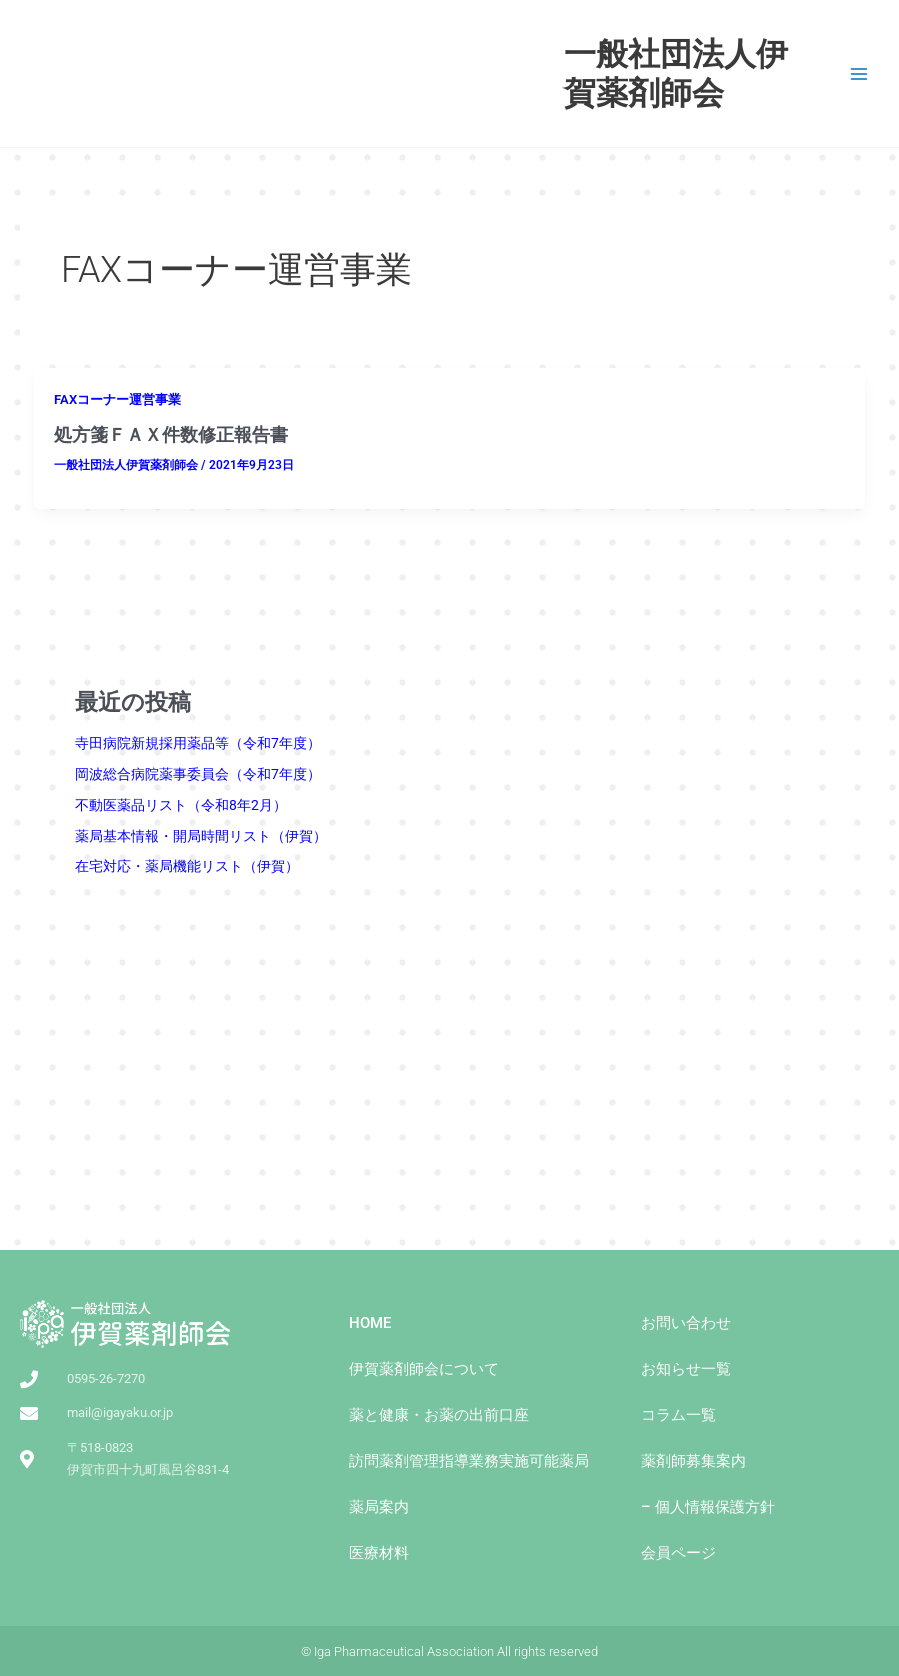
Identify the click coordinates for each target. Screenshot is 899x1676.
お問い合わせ (686, 1323)
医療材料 (379, 1553)
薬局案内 (379, 1507)
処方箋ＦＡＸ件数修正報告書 (171, 434)
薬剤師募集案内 (693, 1461)
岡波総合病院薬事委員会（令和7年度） (198, 774)
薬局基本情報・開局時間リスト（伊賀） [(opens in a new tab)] (201, 836)
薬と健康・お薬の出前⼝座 (439, 1415)
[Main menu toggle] (859, 73)
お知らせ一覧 (686, 1369)
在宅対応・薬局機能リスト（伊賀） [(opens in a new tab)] (187, 866)
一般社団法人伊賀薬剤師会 (676, 73)
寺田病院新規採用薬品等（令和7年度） (198, 743)
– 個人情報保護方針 (708, 1507)
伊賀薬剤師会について (424, 1369)
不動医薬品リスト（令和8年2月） (181, 805)
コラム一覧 (678, 1415)
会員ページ (678, 1553)
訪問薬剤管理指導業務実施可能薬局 (469, 1461)
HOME (370, 1323)
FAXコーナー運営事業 (117, 399)
